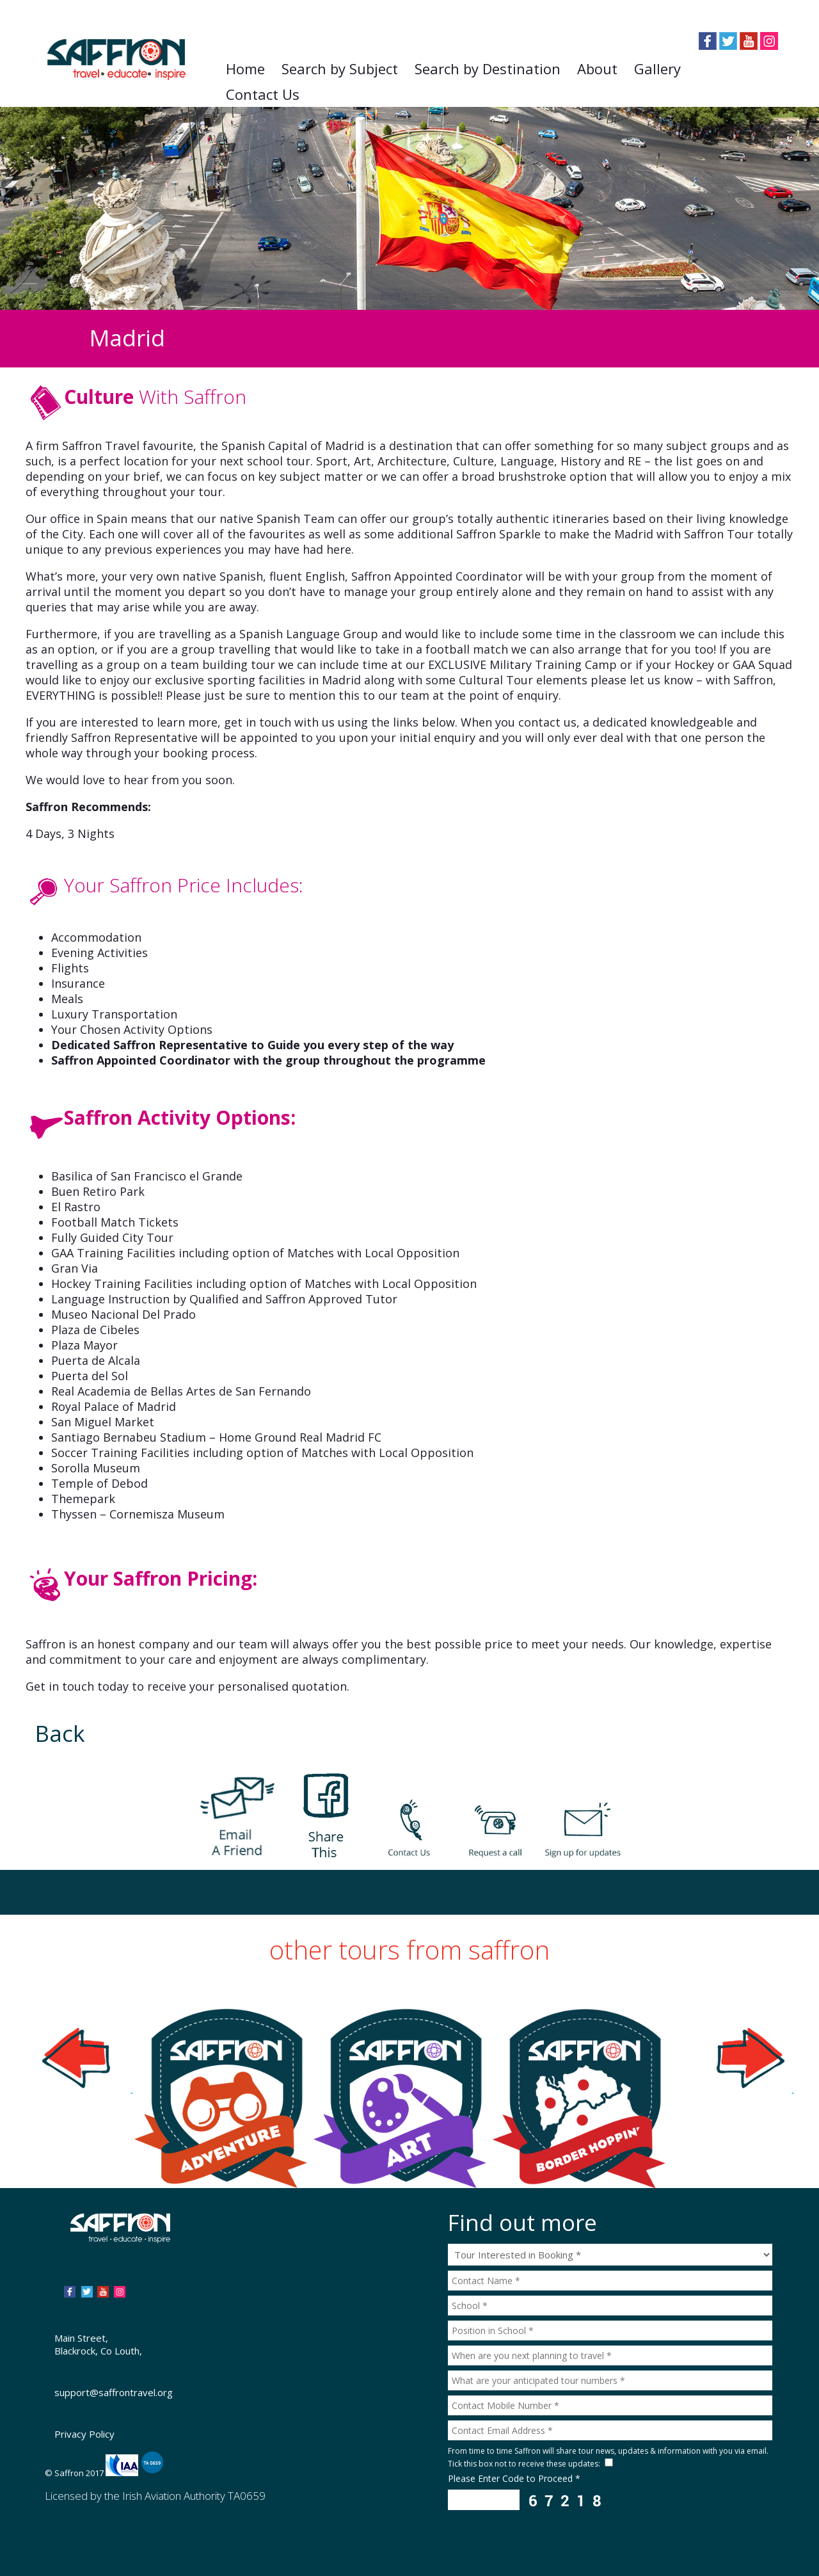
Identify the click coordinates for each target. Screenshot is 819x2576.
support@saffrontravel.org (113, 2392)
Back (60, 1733)
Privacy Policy (84, 2433)
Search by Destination (488, 68)
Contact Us (262, 94)
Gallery (657, 68)
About (597, 68)
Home (245, 68)
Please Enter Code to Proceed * (514, 2478)
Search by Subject (340, 68)
